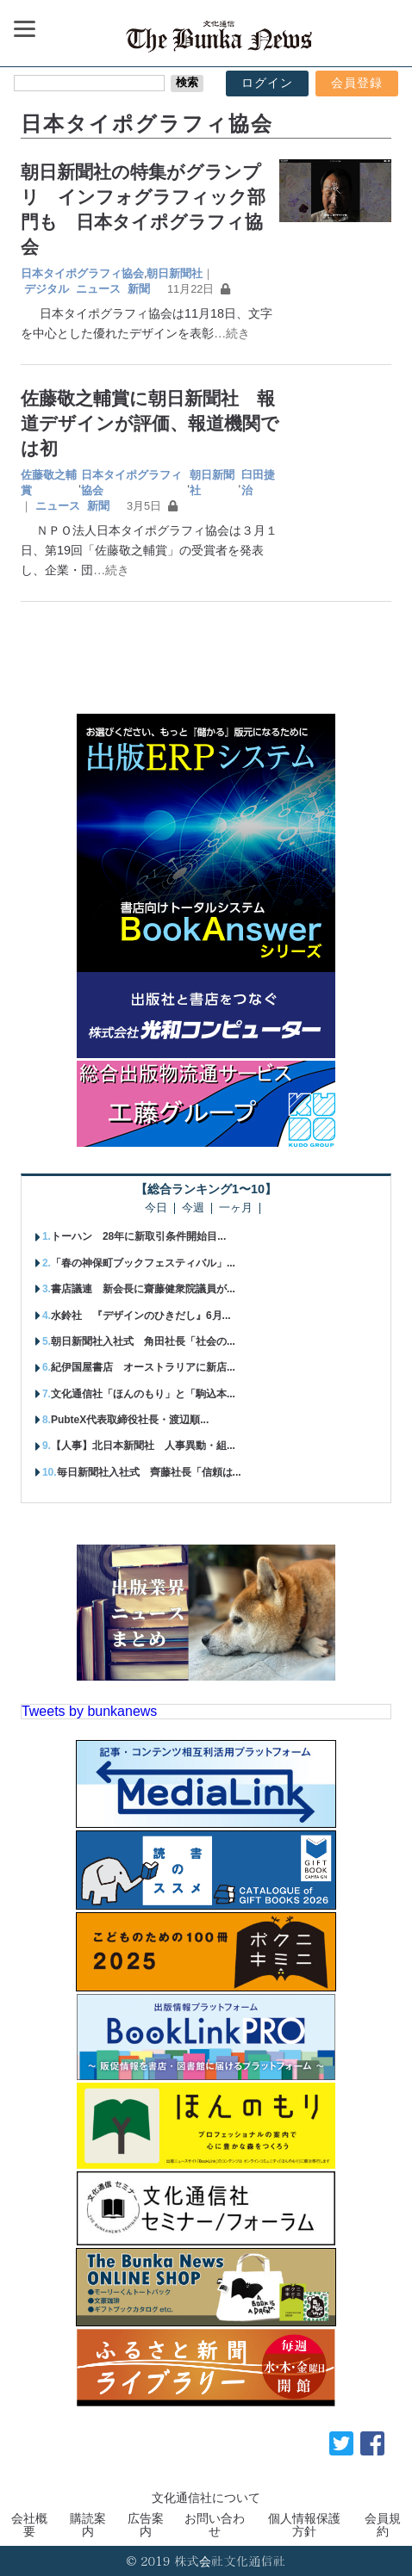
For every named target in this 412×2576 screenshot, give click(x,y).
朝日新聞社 (175, 273)
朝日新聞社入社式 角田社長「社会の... (143, 1341)
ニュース (98, 288)
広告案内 (146, 2524)
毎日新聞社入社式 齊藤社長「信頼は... (149, 1472)
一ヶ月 (236, 1208)
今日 (156, 1208)
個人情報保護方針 (304, 2524)
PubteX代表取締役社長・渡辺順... (130, 1420)
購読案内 (88, 2524)
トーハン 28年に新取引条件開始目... (138, 1236)
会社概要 (29, 2524)
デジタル (46, 288)
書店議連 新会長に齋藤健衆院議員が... (143, 1289)
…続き (232, 333)
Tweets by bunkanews (89, 1711)
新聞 (139, 288)
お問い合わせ (214, 2524)
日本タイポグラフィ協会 (82, 273)
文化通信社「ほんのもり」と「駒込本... (143, 1394)
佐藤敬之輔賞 (49, 482)
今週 (193, 1208)
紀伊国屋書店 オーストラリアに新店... (143, 1367)
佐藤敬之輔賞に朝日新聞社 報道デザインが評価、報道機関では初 (150, 423)
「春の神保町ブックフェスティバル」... (143, 1263)
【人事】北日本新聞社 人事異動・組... (143, 1446)
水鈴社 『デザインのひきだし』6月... (141, 1316)
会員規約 (383, 2524)
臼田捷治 (258, 482)
